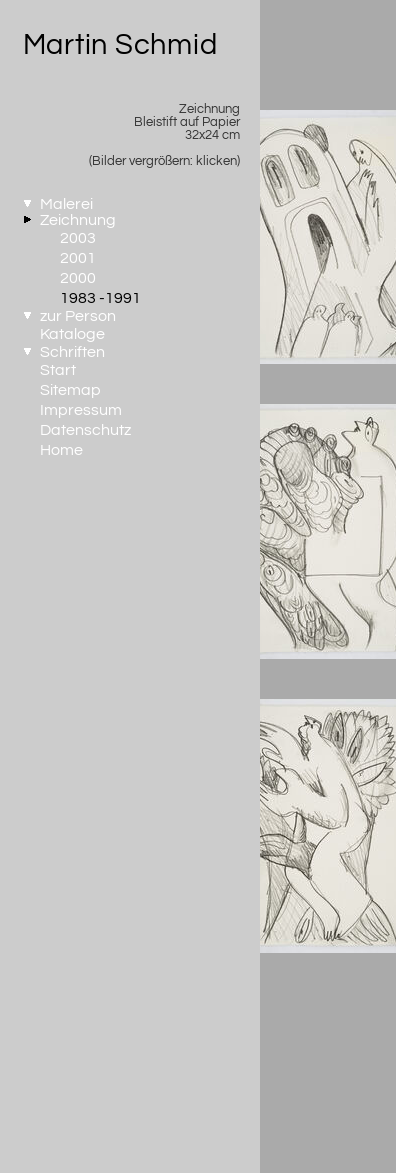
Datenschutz (85, 430)
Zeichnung (78, 220)
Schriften (72, 352)
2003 (78, 238)
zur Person (78, 316)
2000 (78, 278)
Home (61, 450)
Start (58, 370)
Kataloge (72, 334)
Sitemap (70, 390)
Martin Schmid (120, 45)
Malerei (66, 204)
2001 (78, 258)
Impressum (81, 410)
